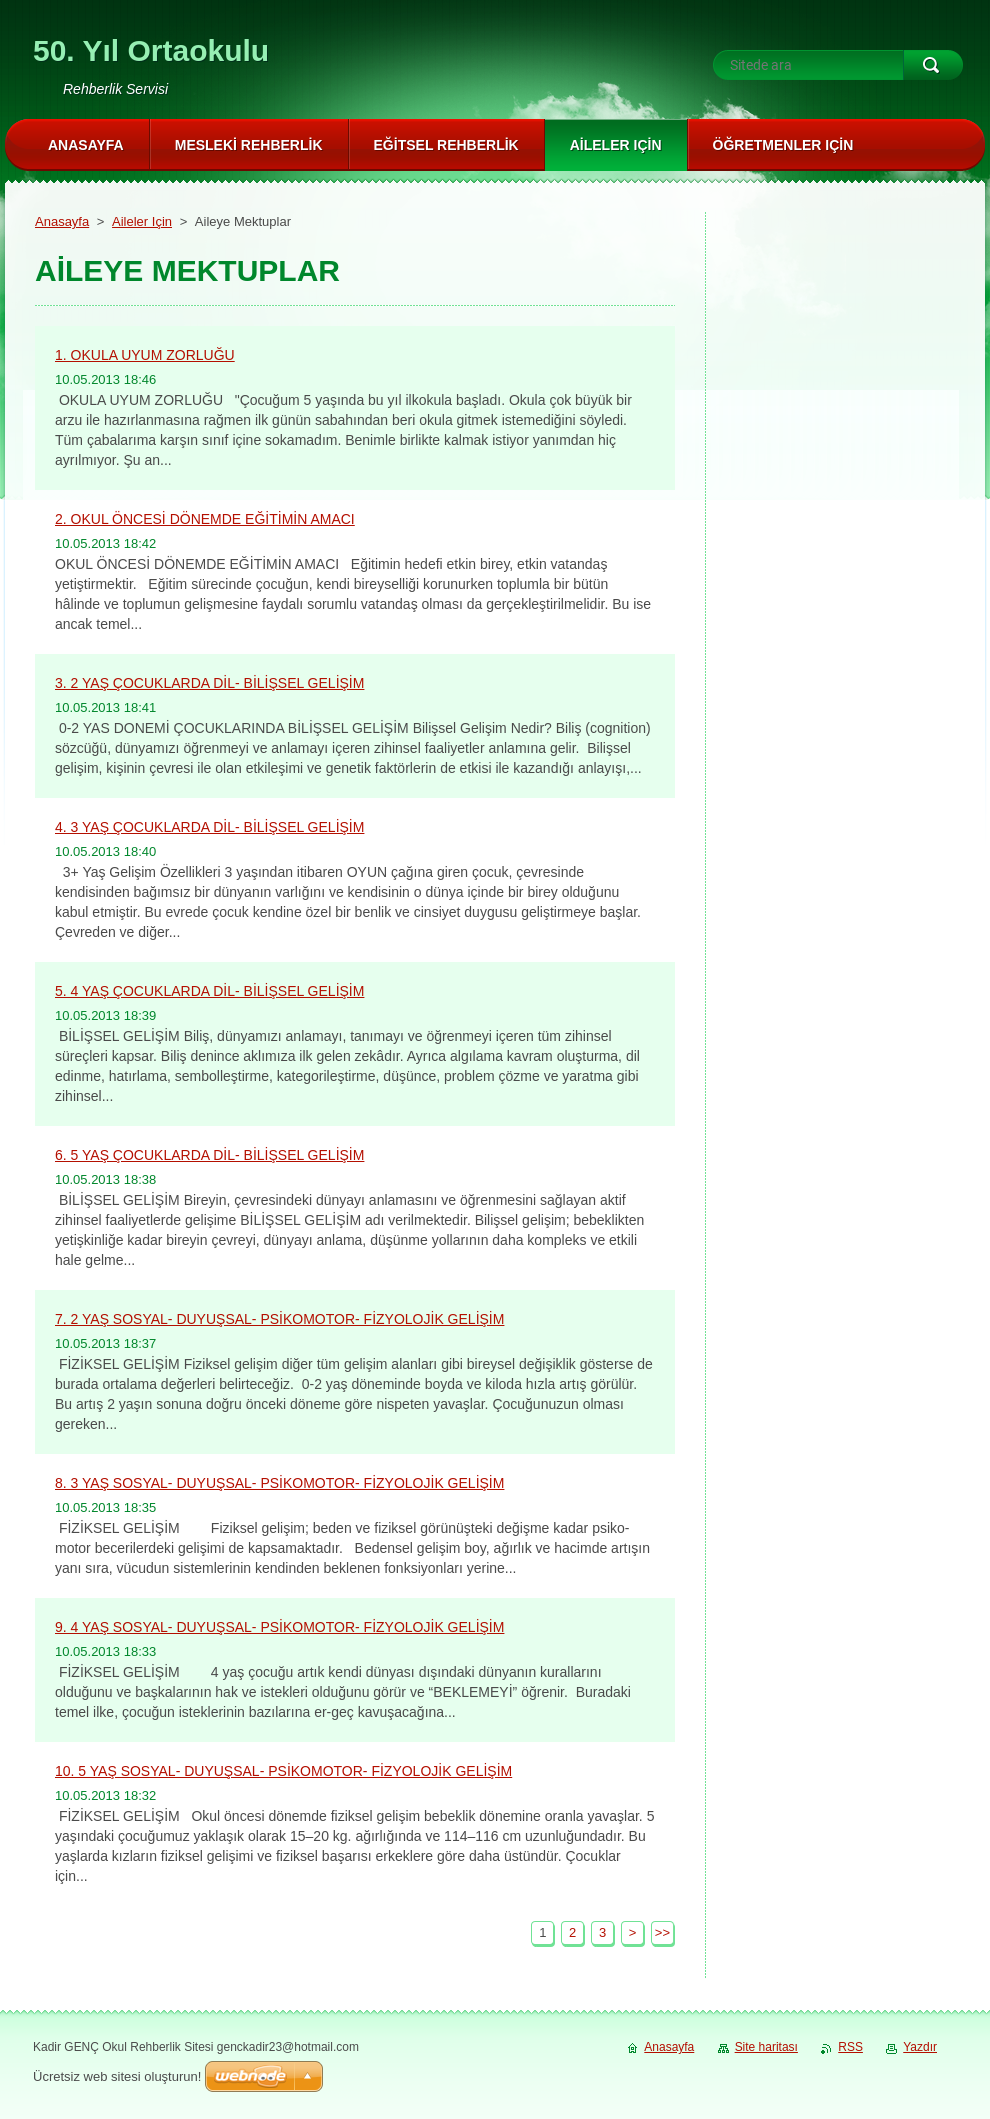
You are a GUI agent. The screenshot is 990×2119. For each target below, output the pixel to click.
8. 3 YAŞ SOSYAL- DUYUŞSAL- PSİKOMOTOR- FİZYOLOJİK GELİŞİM (279, 1483)
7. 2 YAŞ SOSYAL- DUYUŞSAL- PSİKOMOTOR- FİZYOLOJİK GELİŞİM (279, 1319)
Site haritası (766, 2047)
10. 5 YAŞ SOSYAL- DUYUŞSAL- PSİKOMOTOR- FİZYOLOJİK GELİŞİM (283, 1771)
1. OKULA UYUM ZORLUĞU (145, 355)
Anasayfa (62, 221)
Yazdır (920, 2047)
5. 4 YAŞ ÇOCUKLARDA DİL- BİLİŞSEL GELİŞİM (209, 991)
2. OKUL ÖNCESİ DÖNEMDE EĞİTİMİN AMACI (205, 519)
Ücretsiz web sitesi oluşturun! (117, 2076)
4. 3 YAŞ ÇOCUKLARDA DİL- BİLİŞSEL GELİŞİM (209, 827)
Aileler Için (142, 221)
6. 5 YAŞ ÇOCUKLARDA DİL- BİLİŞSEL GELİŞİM (209, 1155)
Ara (933, 65)
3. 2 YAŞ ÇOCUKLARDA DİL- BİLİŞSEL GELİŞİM (209, 683)
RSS (850, 2047)
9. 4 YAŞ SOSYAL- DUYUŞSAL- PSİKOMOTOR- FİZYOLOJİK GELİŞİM (279, 1627)
